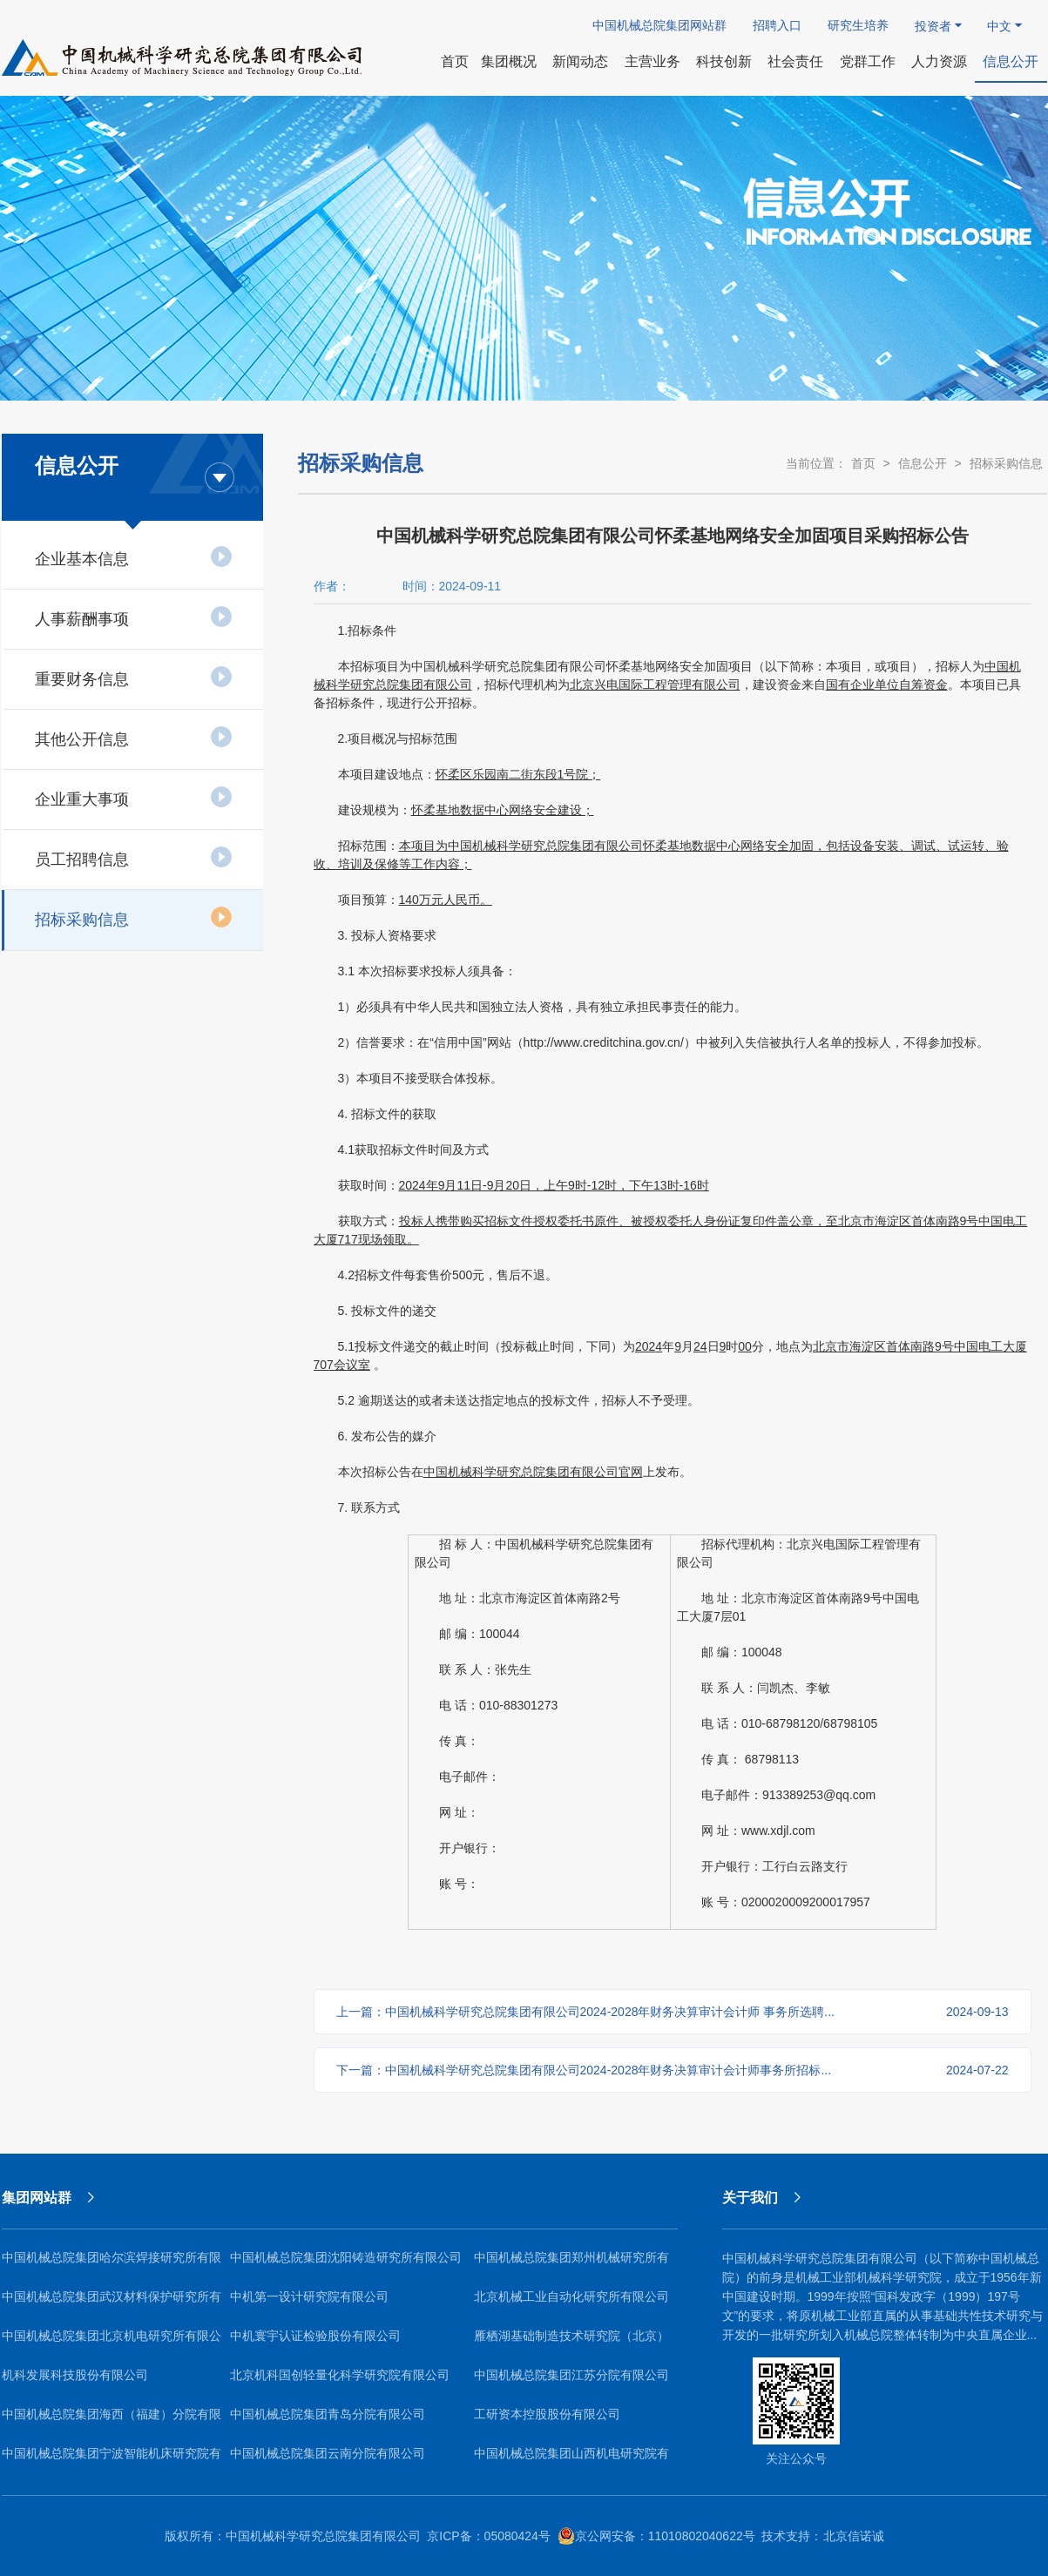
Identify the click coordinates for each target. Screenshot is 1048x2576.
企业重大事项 (134, 797)
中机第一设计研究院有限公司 (309, 2296)
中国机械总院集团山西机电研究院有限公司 (571, 2459)
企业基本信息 (134, 556)
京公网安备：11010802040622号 (656, 2536)
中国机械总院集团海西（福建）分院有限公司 (111, 2420)
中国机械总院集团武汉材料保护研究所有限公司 (111, 2302)
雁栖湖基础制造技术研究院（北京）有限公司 (571, 2342)
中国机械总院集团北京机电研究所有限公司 (111, 2342)
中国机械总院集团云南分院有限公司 (327, 2453)
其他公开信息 (134, 736)
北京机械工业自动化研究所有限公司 (571, 2296)
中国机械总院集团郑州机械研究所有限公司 (571, 2263)
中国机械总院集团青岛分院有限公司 (327, 2414)
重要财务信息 (134, 676)
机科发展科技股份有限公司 (75, 2375)
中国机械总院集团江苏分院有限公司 (571, 2375)
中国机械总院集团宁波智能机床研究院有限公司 (111, 2459)
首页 (863, 463)
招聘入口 (777, 25)
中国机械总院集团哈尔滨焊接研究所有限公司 (111, 2263)
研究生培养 (858, 25)
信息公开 (922, 463)
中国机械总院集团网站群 (659, 25)
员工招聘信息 (134, 857)
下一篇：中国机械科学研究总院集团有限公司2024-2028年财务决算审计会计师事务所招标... (672, 2070)
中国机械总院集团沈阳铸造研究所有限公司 (346, 2257)
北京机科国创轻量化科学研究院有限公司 (340, 2375)
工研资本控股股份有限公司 (547, 2414)
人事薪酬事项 (134, 616)
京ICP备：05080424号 (489, 2536)
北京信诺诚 (853, 2536)
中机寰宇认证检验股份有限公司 (315, 2336)
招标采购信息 (134, 917)
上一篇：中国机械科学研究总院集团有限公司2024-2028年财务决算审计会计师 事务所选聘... (672, 2011)
